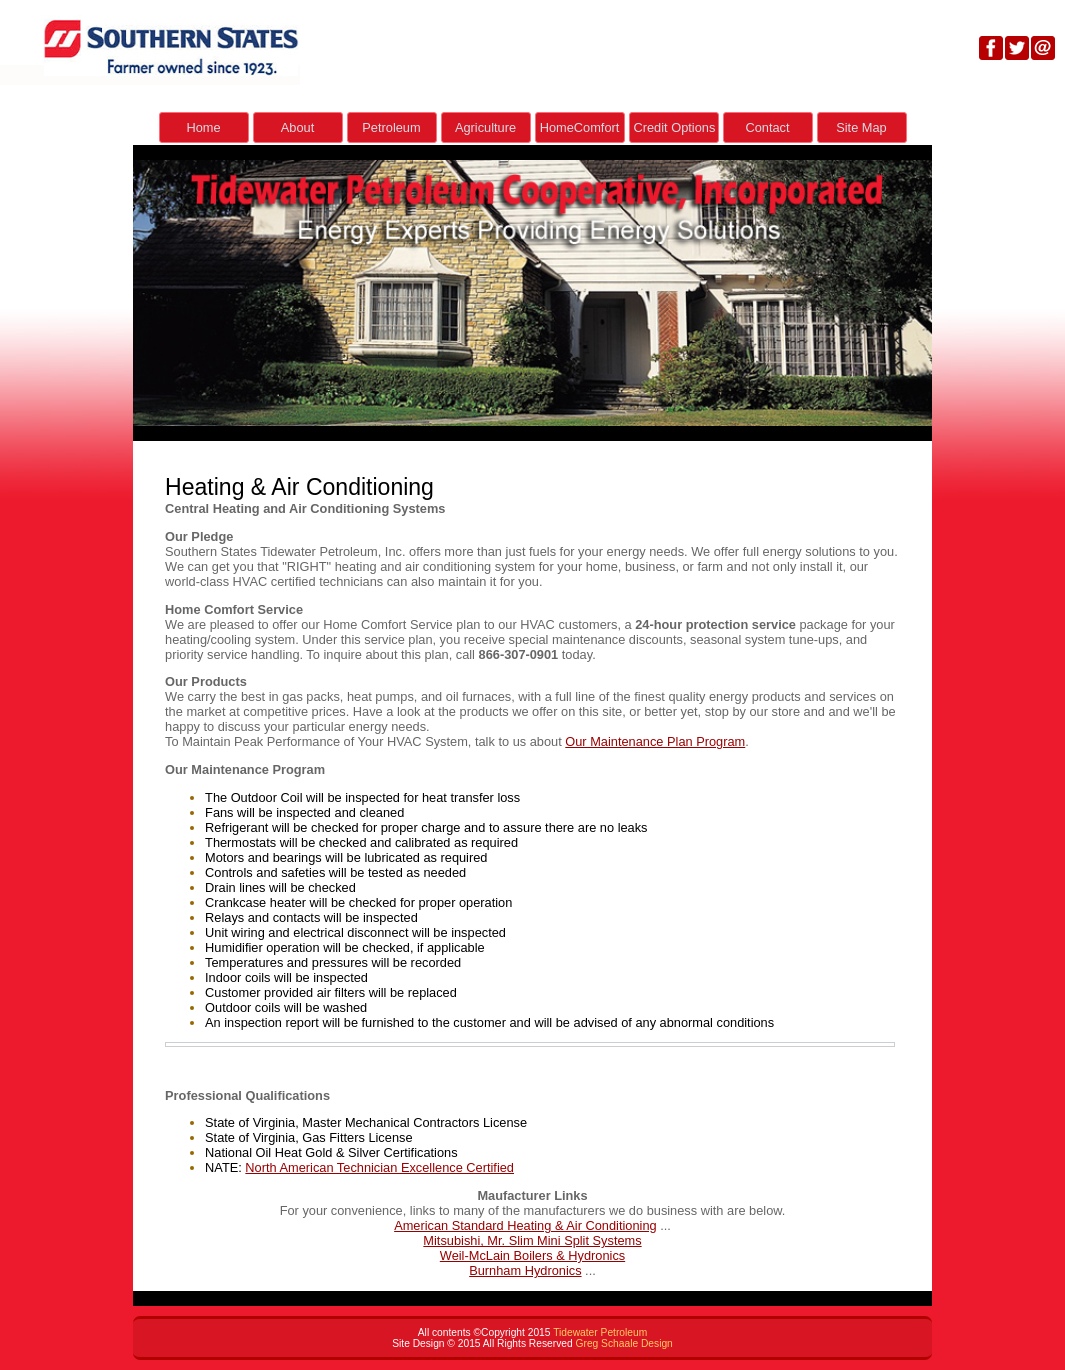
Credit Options (675, 127)
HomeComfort (580, 127)
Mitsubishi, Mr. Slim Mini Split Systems (532, 1240)
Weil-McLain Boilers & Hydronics (532, 1255)
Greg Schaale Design (624, 1343)
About (297, 127)
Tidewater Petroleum (600, 1332)
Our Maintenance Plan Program (655, 741)
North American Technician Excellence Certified (379, 1167)
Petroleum (391, 127)
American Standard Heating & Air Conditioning (525, 1225)
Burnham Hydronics (525, 1270)
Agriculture (485, 127)
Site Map (861, 127)
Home (203, 127)
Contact (767, 127)
